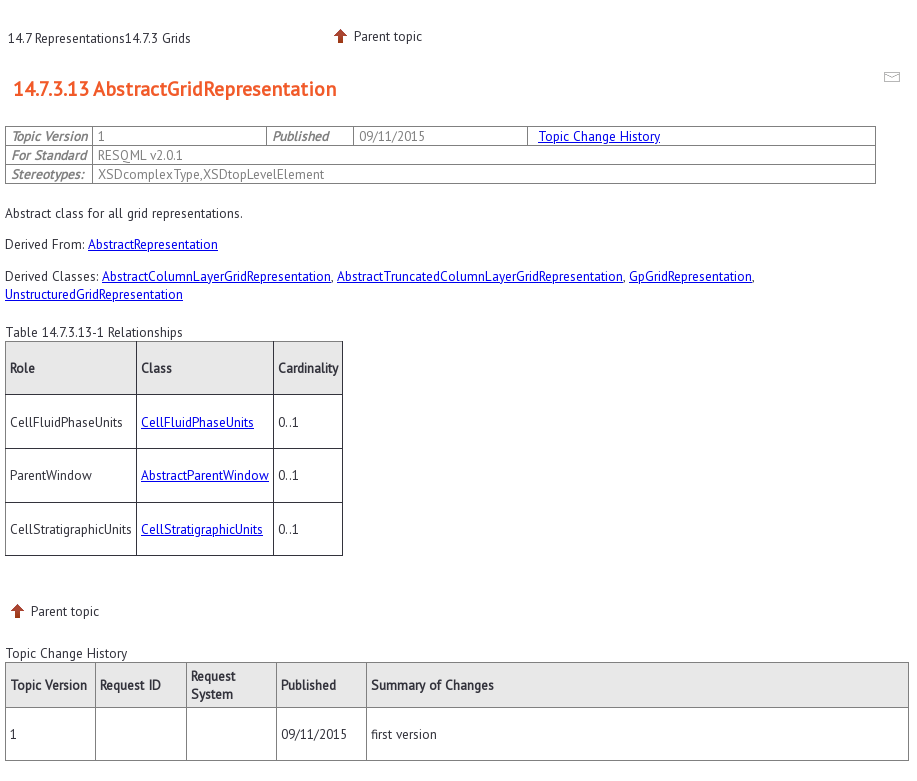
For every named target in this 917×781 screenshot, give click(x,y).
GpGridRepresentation (690, 276)
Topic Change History (599, 136)
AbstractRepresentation (153, 244)
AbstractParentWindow (205, 475)
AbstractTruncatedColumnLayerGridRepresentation (480, 276)
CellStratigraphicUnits (202, 529)
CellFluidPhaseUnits (197, 422)
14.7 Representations (66, 38)
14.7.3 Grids (158, 38)
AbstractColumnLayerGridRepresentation (216, 276)
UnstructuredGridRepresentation (94, 294)
